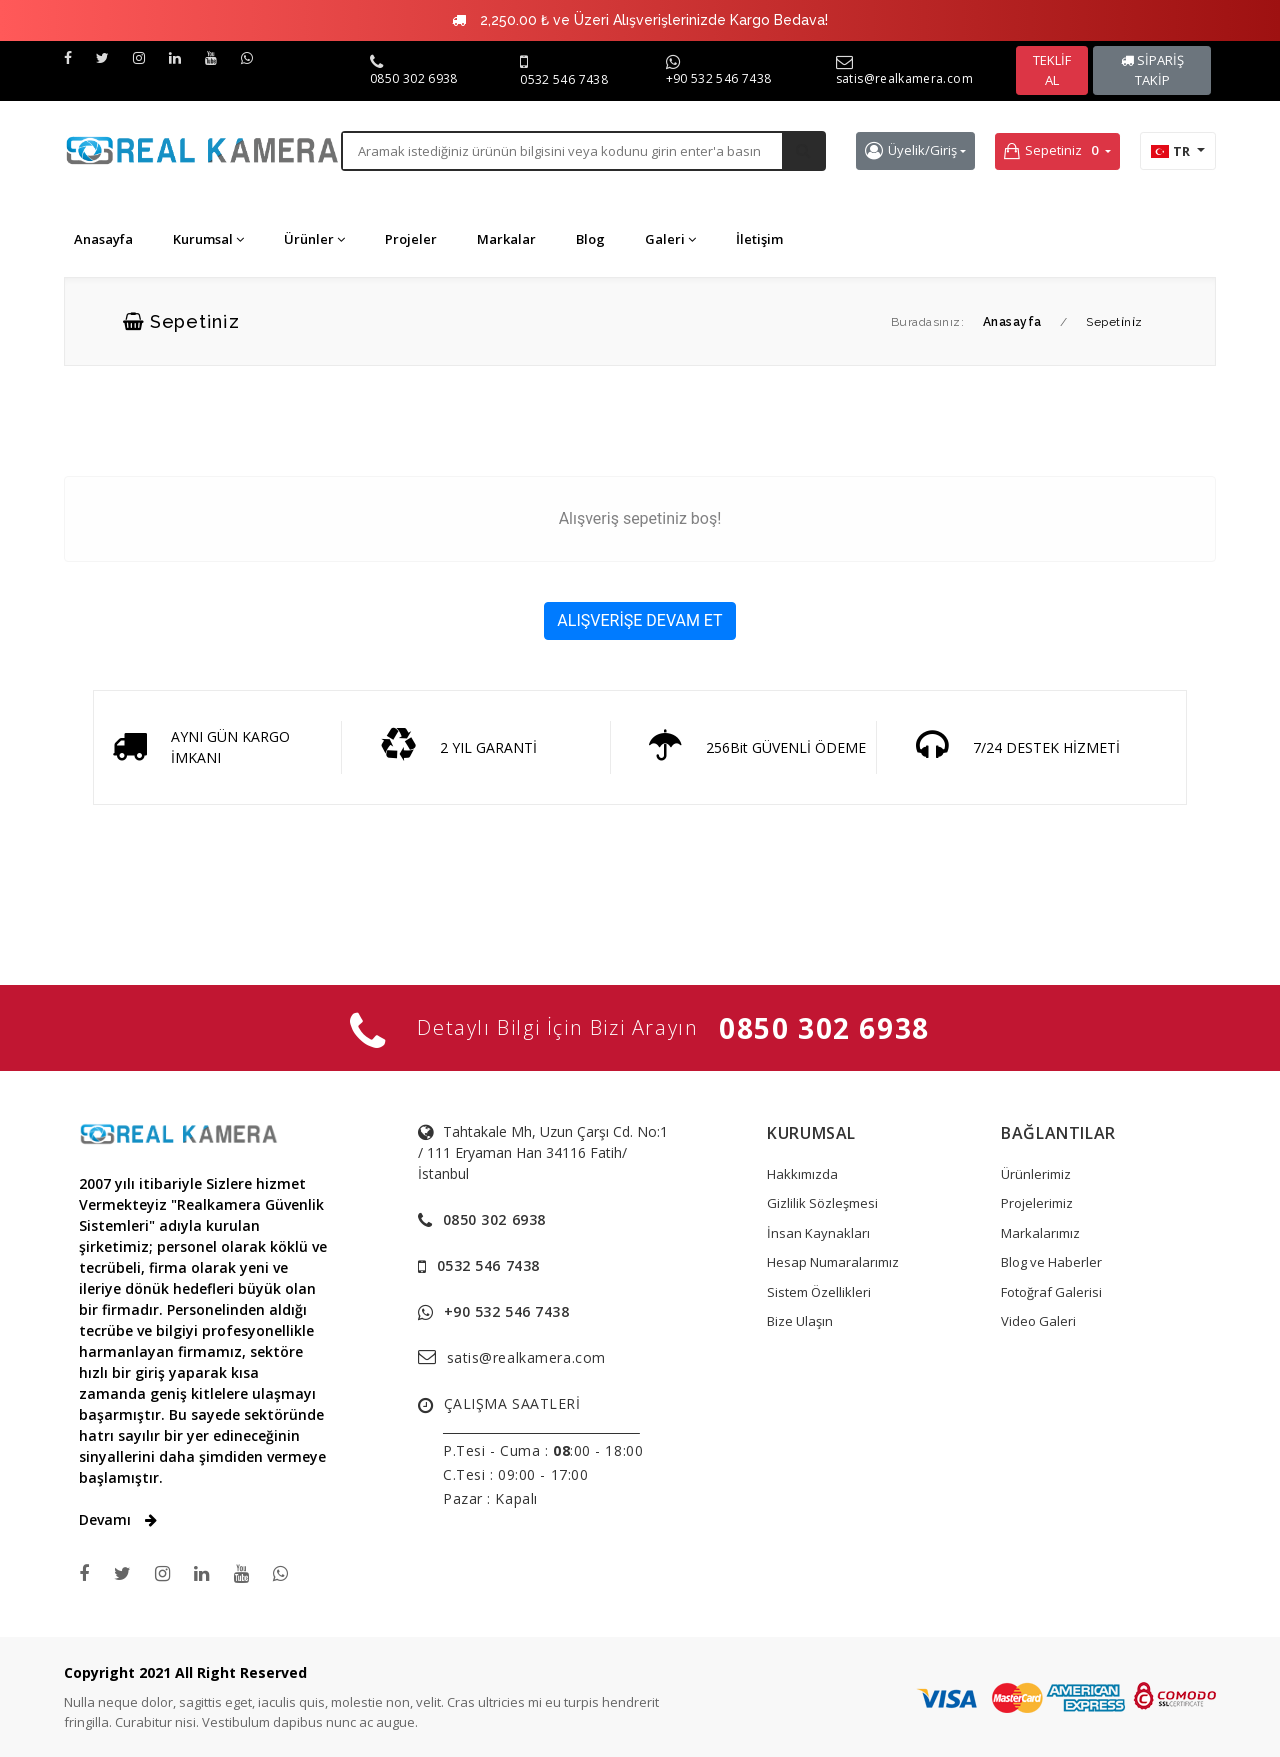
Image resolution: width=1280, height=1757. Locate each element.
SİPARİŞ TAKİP (1152, 70)
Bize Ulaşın (800, 1321)
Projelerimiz (1037, 1203)
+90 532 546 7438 (719, 78)
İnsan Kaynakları (818, 1233)
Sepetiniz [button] (1053, 151)
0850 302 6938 (414, 78)
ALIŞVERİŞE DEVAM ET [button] (639, 620)
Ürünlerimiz (1036, 1174)
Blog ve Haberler (1051, 1262)
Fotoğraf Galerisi (1051, 1292)
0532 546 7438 (564, 79)
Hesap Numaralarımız (833, 1262)
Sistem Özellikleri (819, 1292)
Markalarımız (1040, 1233)
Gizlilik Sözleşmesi (822, 1203)
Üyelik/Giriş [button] (911, 150)
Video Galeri (1038, 1321)
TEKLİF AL (1052, 70)
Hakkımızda (802, 1174)
